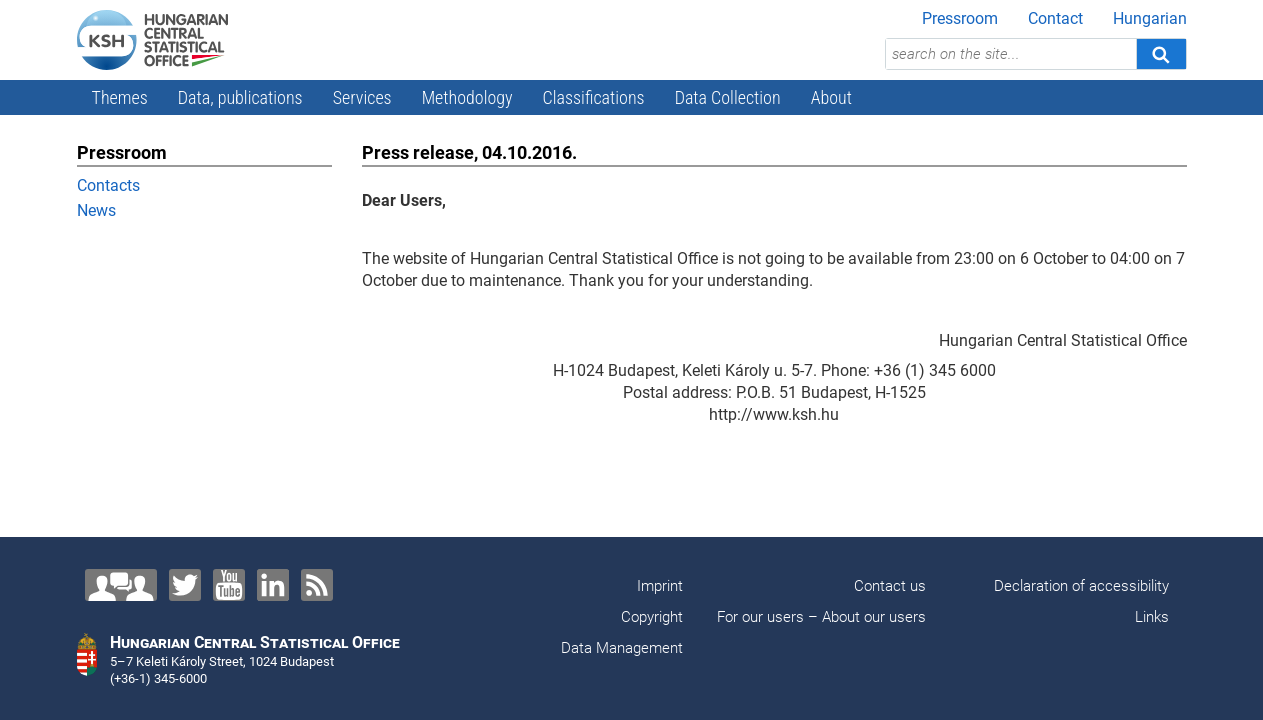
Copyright (652, 617)
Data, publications (240, 97)
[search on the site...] (1011, 54)
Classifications (594, 97)
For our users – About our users (821, 617)
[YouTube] (229, 585)
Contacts (108, 185)
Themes (120, 97)
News (96, 210)
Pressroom (960, 18)
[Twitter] (185, 585)
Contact (1055, 18)
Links (1152, 617)
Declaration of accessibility (1081, 586)
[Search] (1161, 54)
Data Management (622, 648)
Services (362, 97)
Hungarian (1150, 18)
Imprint (660, 586)
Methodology (467, 97)
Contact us (890, 586)
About (831, 97)
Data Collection (728, 97)
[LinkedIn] (273, 585)
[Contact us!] (121, 585)
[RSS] (317, 585)
